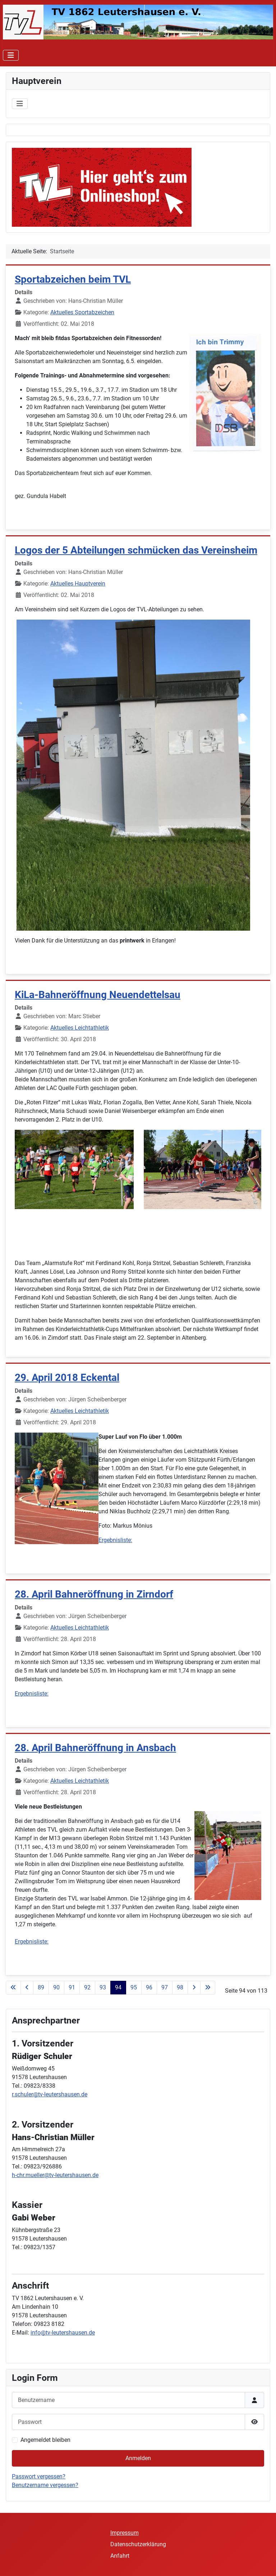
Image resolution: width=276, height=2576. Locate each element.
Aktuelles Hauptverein (77, 583)
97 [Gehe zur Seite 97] (164, 1987)
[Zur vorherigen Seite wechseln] (26, 1987)
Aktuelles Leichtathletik (79, 1027)
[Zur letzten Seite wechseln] (207, 1987)
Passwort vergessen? (38, 2476)
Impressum (124, 2532)
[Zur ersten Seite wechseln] (13, 1987)
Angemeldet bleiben (45, 2439)
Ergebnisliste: (115, 1540)
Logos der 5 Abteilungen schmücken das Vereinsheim (136, 550)
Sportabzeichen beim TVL (73, 279)
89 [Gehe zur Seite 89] (41, 1987)
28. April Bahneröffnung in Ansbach (95, 1748)
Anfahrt (119, 2555)
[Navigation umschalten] (11, 55)
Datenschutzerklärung (138, 2544)
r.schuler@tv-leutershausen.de (49, 2094)
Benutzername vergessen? (45, 2485)
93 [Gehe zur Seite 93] (103, 1987)
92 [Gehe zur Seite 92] (87, 1987)
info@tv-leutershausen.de (63, 2332)
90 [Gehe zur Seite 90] (56, 1987)
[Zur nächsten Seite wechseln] (194, 1987)
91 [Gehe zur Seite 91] (72, 1987)
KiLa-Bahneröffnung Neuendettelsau (97, 995)
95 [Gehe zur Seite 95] (133, 1987)
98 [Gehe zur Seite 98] (180, 1987)
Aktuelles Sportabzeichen (82, 312)
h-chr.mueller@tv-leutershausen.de (55, 2175)
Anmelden (138, 2458)
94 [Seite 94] (118, 1987)
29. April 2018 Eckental (67, 1377)
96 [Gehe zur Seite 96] (149, 1987)
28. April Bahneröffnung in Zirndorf (94, 1594)
